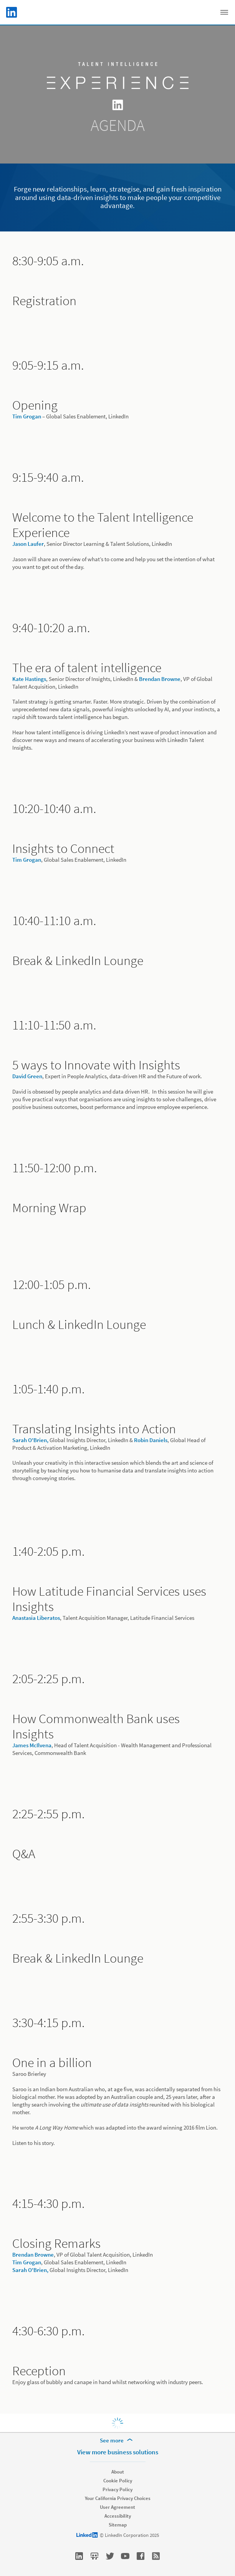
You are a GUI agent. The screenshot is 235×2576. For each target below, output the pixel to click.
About (117, 2472)
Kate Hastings (29, 678)
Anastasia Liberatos (36, 1617)
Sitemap (118, 2524)
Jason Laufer (28, 543)
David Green (27, 1076)
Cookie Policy (117, 2480)
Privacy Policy (117, 2489)
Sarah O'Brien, (30, 1440)
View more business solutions (117, 2452)
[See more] (117, 2440)
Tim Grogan (26, 416)
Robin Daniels (150, 1440)
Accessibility (117, 2516)
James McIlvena (31, 1745)
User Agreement (117, 2507)
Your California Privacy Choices (118, 2498)
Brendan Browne (159, 678)
